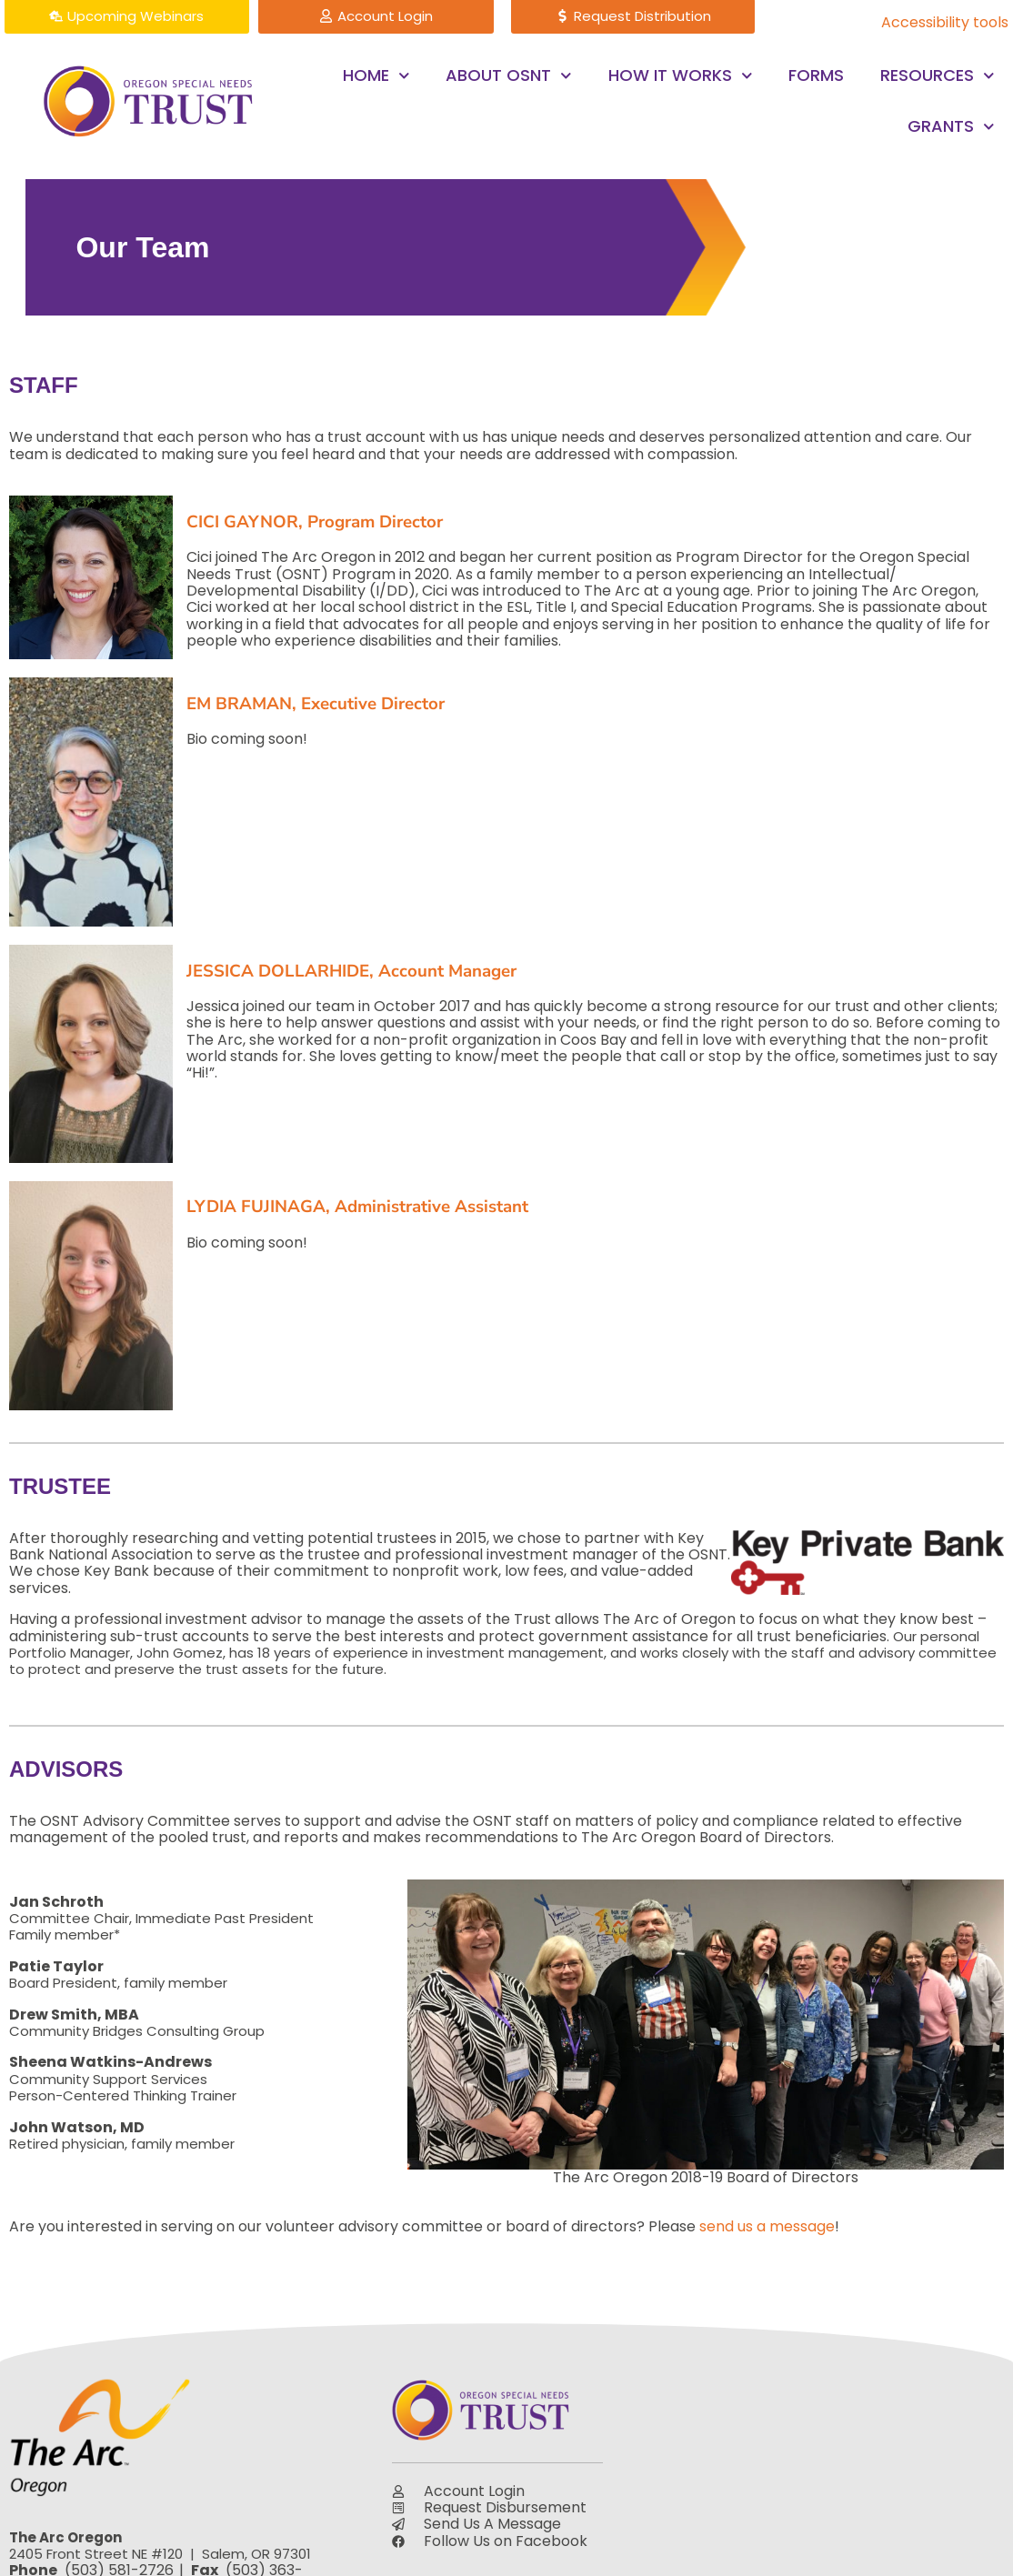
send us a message (767, 2226)
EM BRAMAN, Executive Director (315, 704)
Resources (937, 76)
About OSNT (509, 76)
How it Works (680, 76)
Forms (816, 75)
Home (376, 76)
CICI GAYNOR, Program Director (314, 522)
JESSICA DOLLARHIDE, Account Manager (351, 971)
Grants (951, 127)
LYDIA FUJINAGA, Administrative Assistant (357, 1206)
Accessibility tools (944, 22)
